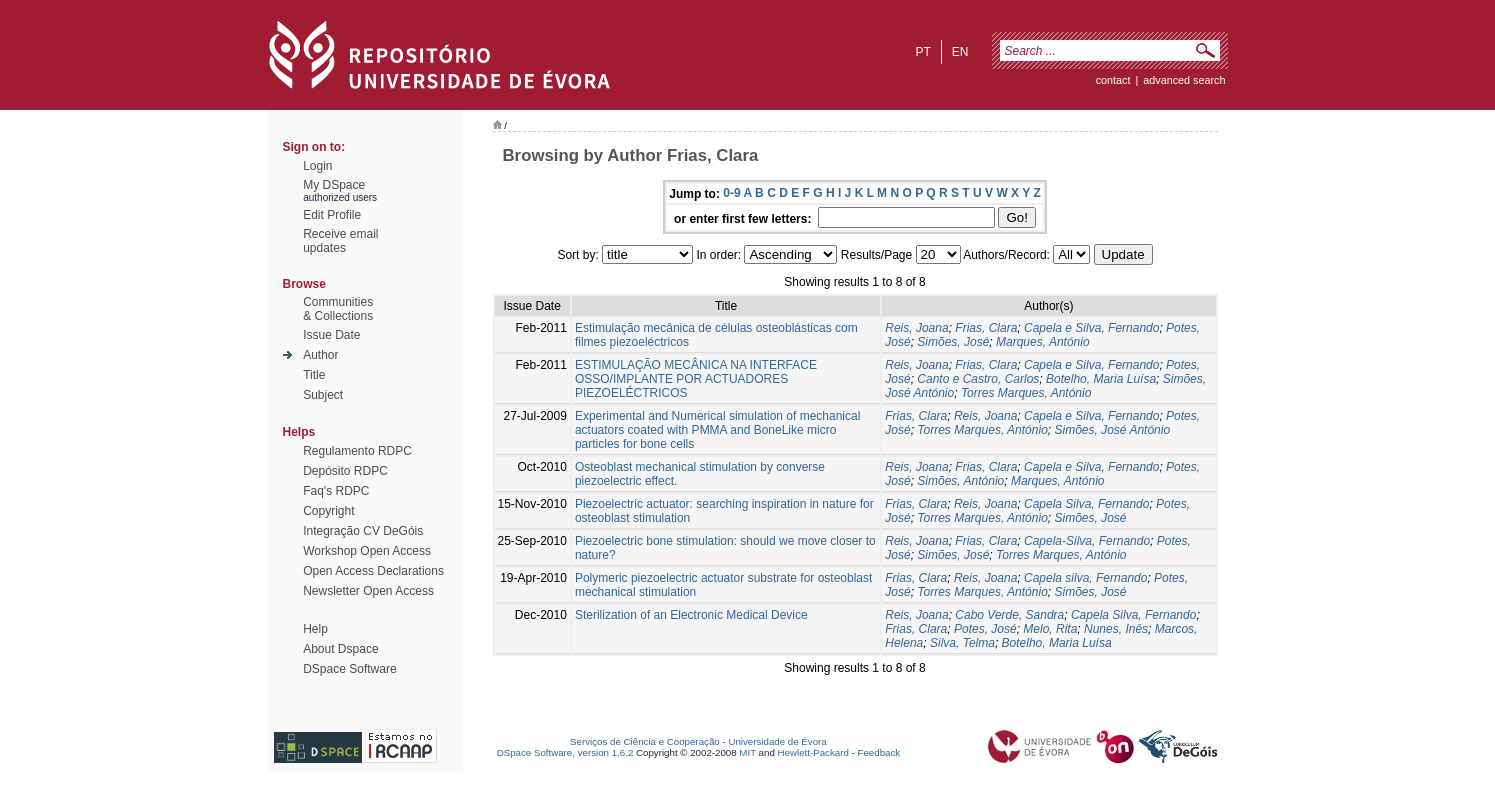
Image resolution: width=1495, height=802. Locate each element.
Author (320, 355)
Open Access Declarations (373, 571)
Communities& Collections (338, 309)
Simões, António (960, 481)
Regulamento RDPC (357, 451)
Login (317, 166)
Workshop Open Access (367, 551)
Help (315, 629)
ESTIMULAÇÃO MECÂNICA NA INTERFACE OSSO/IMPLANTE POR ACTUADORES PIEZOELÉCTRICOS (696, 379)
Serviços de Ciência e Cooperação (645, 741)
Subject (323, 395)
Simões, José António (1112, 430)
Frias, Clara (986, 328)
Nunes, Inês (1116, 629)
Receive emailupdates (340, 241)
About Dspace (340, 649)
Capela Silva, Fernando (1086, 504)
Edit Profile (332, 215)
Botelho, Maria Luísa (1101, 379)
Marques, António (1043, 342)
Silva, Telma (962, 643)
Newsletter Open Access (368, 591)
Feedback (878, 752)
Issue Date (331, 335)
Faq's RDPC (336, 491)
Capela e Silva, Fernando (1091, 328)
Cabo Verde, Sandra (1009, 615)
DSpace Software (349, 669)
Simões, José (953, 342)
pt (922, 52)
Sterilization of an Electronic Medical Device (691, 615)
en (960, 52)
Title (314, 375)
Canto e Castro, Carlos (978, 379)
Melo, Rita (1050, 629)
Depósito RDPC (345, 471)
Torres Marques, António (1026, 393)
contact (1113, 80)
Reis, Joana (916, 328)
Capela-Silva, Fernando (1087, 541)
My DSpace (334, 185)
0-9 (731, 193)
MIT (747, 752)
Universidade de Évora (777, 741)
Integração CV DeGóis (363, 531)
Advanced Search (1184, 80)
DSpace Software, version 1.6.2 (565, 752)
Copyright (328, 511)
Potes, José (985, 629)
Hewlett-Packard (813, 752)
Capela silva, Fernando (1085, 578)
